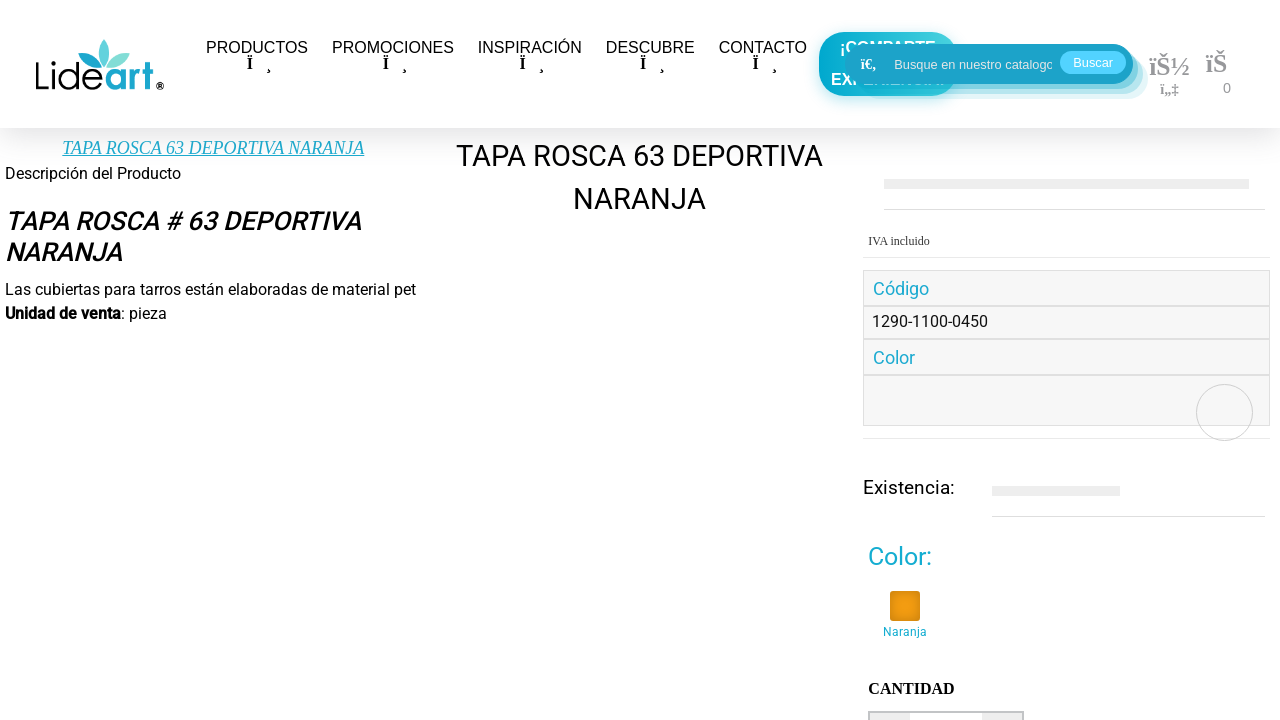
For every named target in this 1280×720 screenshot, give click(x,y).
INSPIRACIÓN (530, 55)
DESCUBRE (650, 55)
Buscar (1093, 62)
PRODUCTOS (257, 55)
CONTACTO (763, 55)
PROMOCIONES (393, 55)
